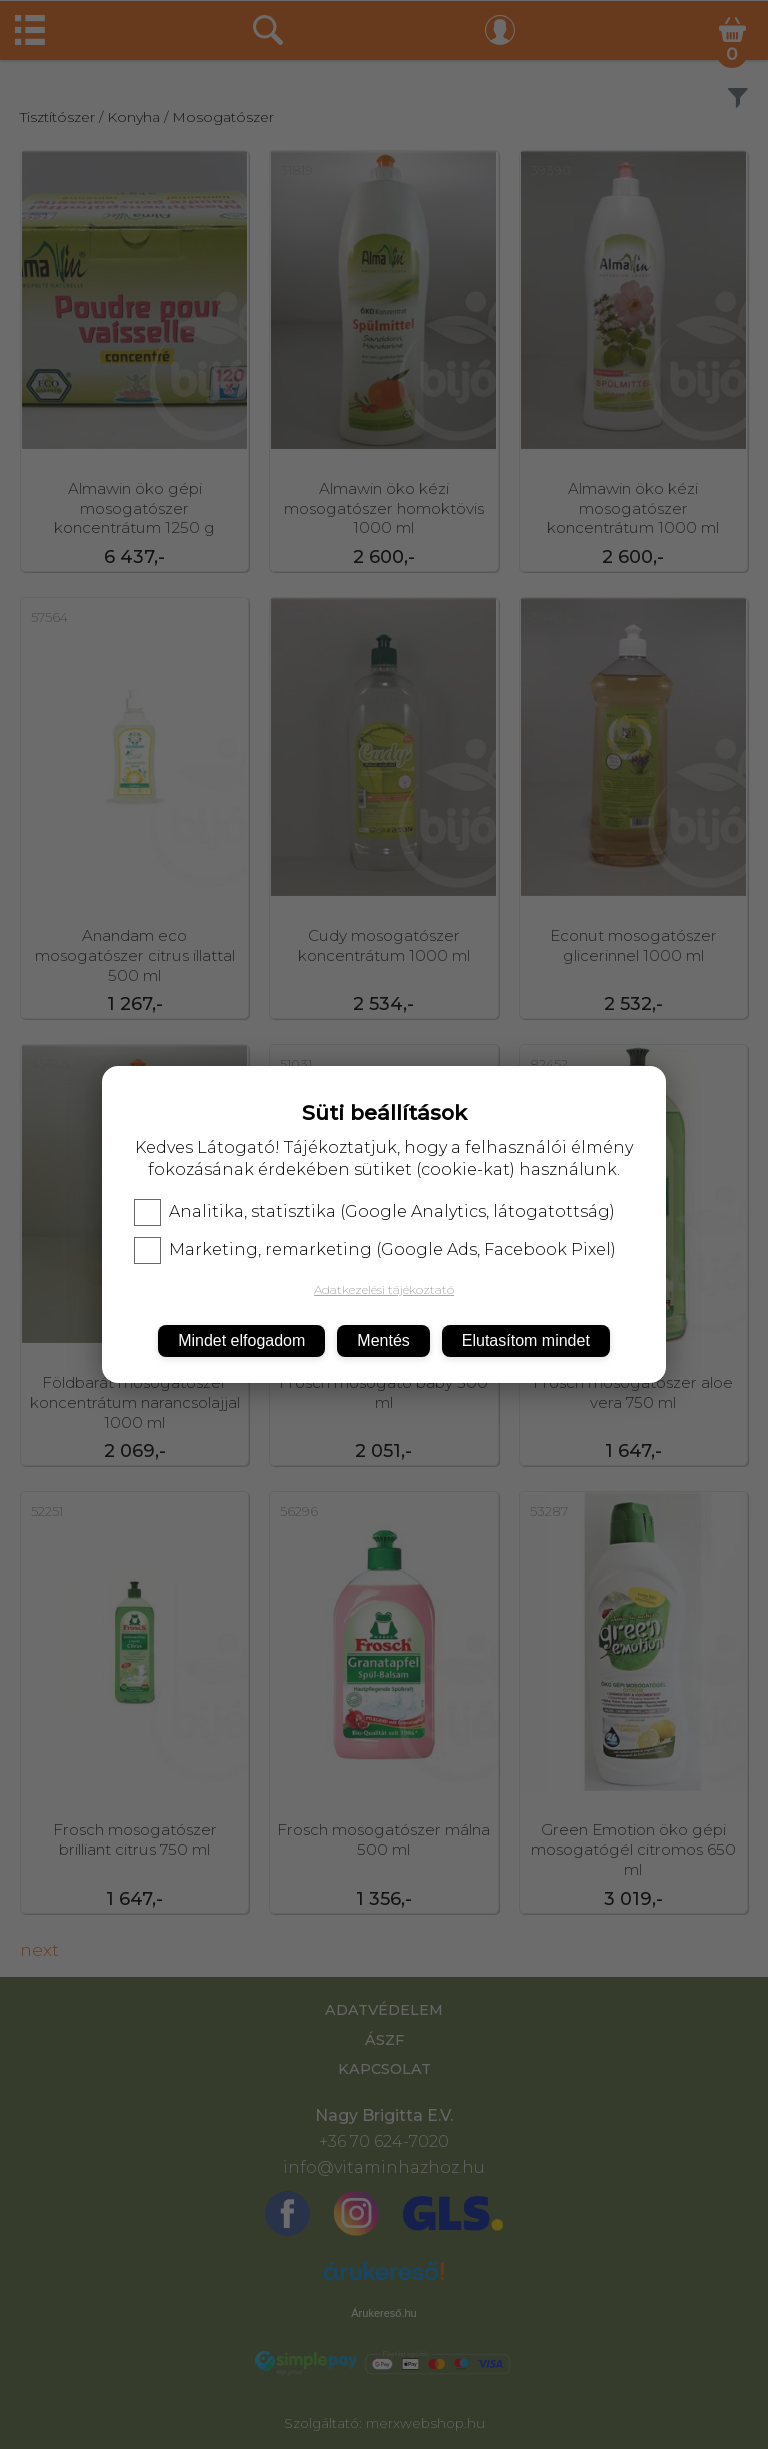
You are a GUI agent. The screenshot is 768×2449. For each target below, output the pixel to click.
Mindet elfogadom (241, 1340)
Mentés (383, 1340)
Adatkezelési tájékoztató (384, 1289)
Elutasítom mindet (526, 1340)
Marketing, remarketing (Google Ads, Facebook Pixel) (375, 1250)
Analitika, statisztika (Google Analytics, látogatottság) (374, 1212)
